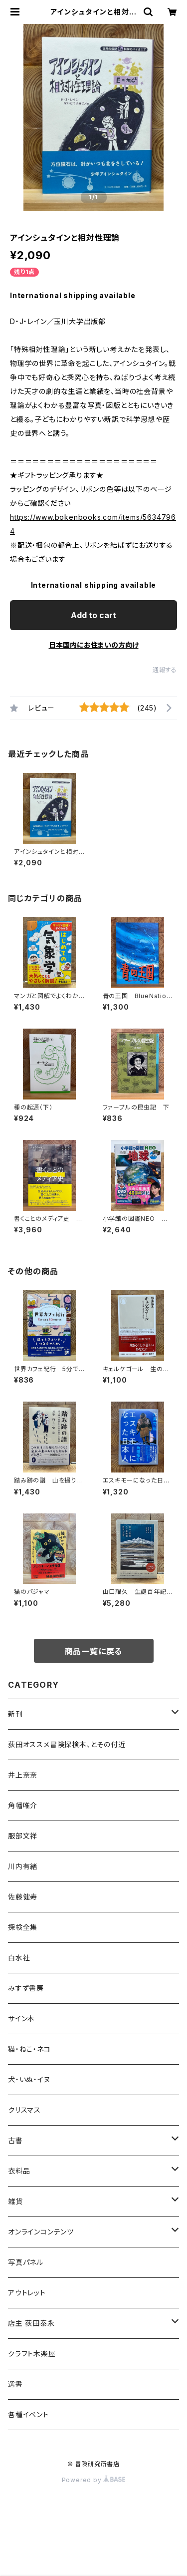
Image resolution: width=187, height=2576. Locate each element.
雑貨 (15, 2201)
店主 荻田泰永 (31, 2323)
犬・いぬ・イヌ (29, 2079)
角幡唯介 (22, 1805)
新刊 (15, 1714)
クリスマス (24, 2110)
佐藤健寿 (22, 1896)
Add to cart (93, 615)
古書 (15, 2140)
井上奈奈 (22, 1775)
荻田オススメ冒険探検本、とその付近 (67, 1744)
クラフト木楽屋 (32, 2353)
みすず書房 (26, 1988)
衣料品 (19, 2171)
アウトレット (27, 2292)
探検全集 (22, 1927)
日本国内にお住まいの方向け (94, 645)
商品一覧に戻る (94, 1651)
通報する (165, 670)
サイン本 (21, 2018)
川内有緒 (22, 1866)
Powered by (94, 2480)
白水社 (19, 1957)
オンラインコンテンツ (41, 2231)
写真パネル (25, 2262)
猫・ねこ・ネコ (29, 2049)
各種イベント (28, 2414)
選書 (15, 2384)
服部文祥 (22, 1836)
